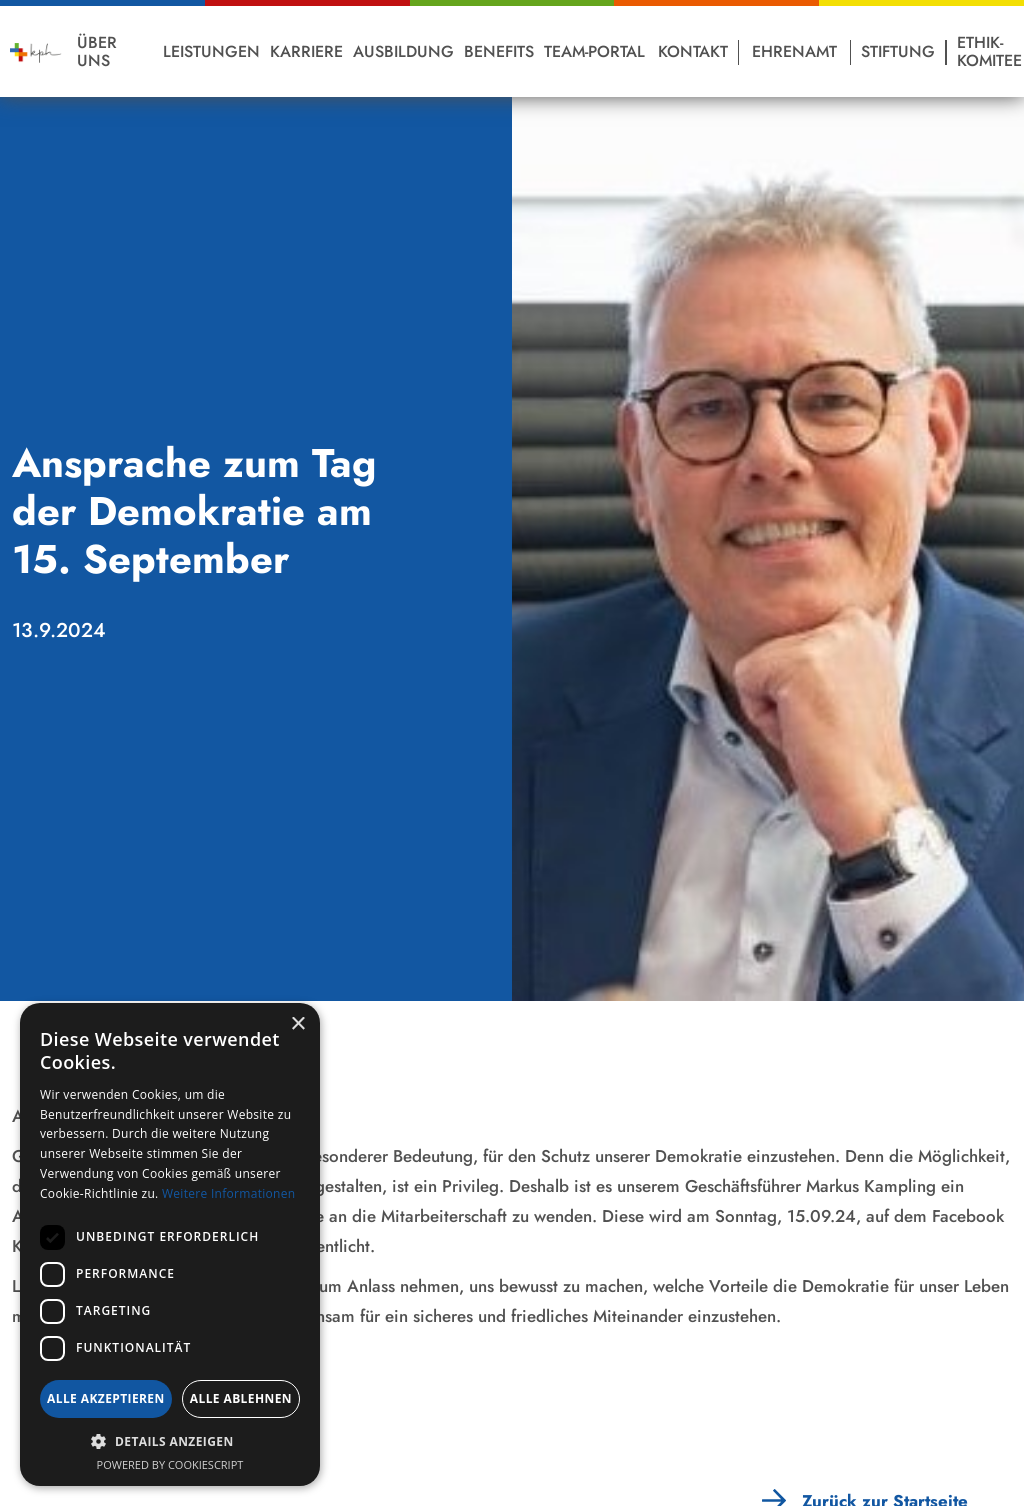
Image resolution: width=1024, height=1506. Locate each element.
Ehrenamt (794, 51)
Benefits (499, 51)
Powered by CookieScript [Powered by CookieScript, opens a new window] (170, 1464)
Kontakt (693, 51)
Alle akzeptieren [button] (106, 1398)
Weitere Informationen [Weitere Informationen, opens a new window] (229, 1193)
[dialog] (170, 1244)
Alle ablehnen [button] (241, 1398)
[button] (170, 1441)
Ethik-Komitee (989, 51)
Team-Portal (594, 51)
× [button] (297, 1024)
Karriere (306, 51)
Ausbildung (403, 51)
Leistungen (211, 51)
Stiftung (898, 51)
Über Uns (97, 51)
